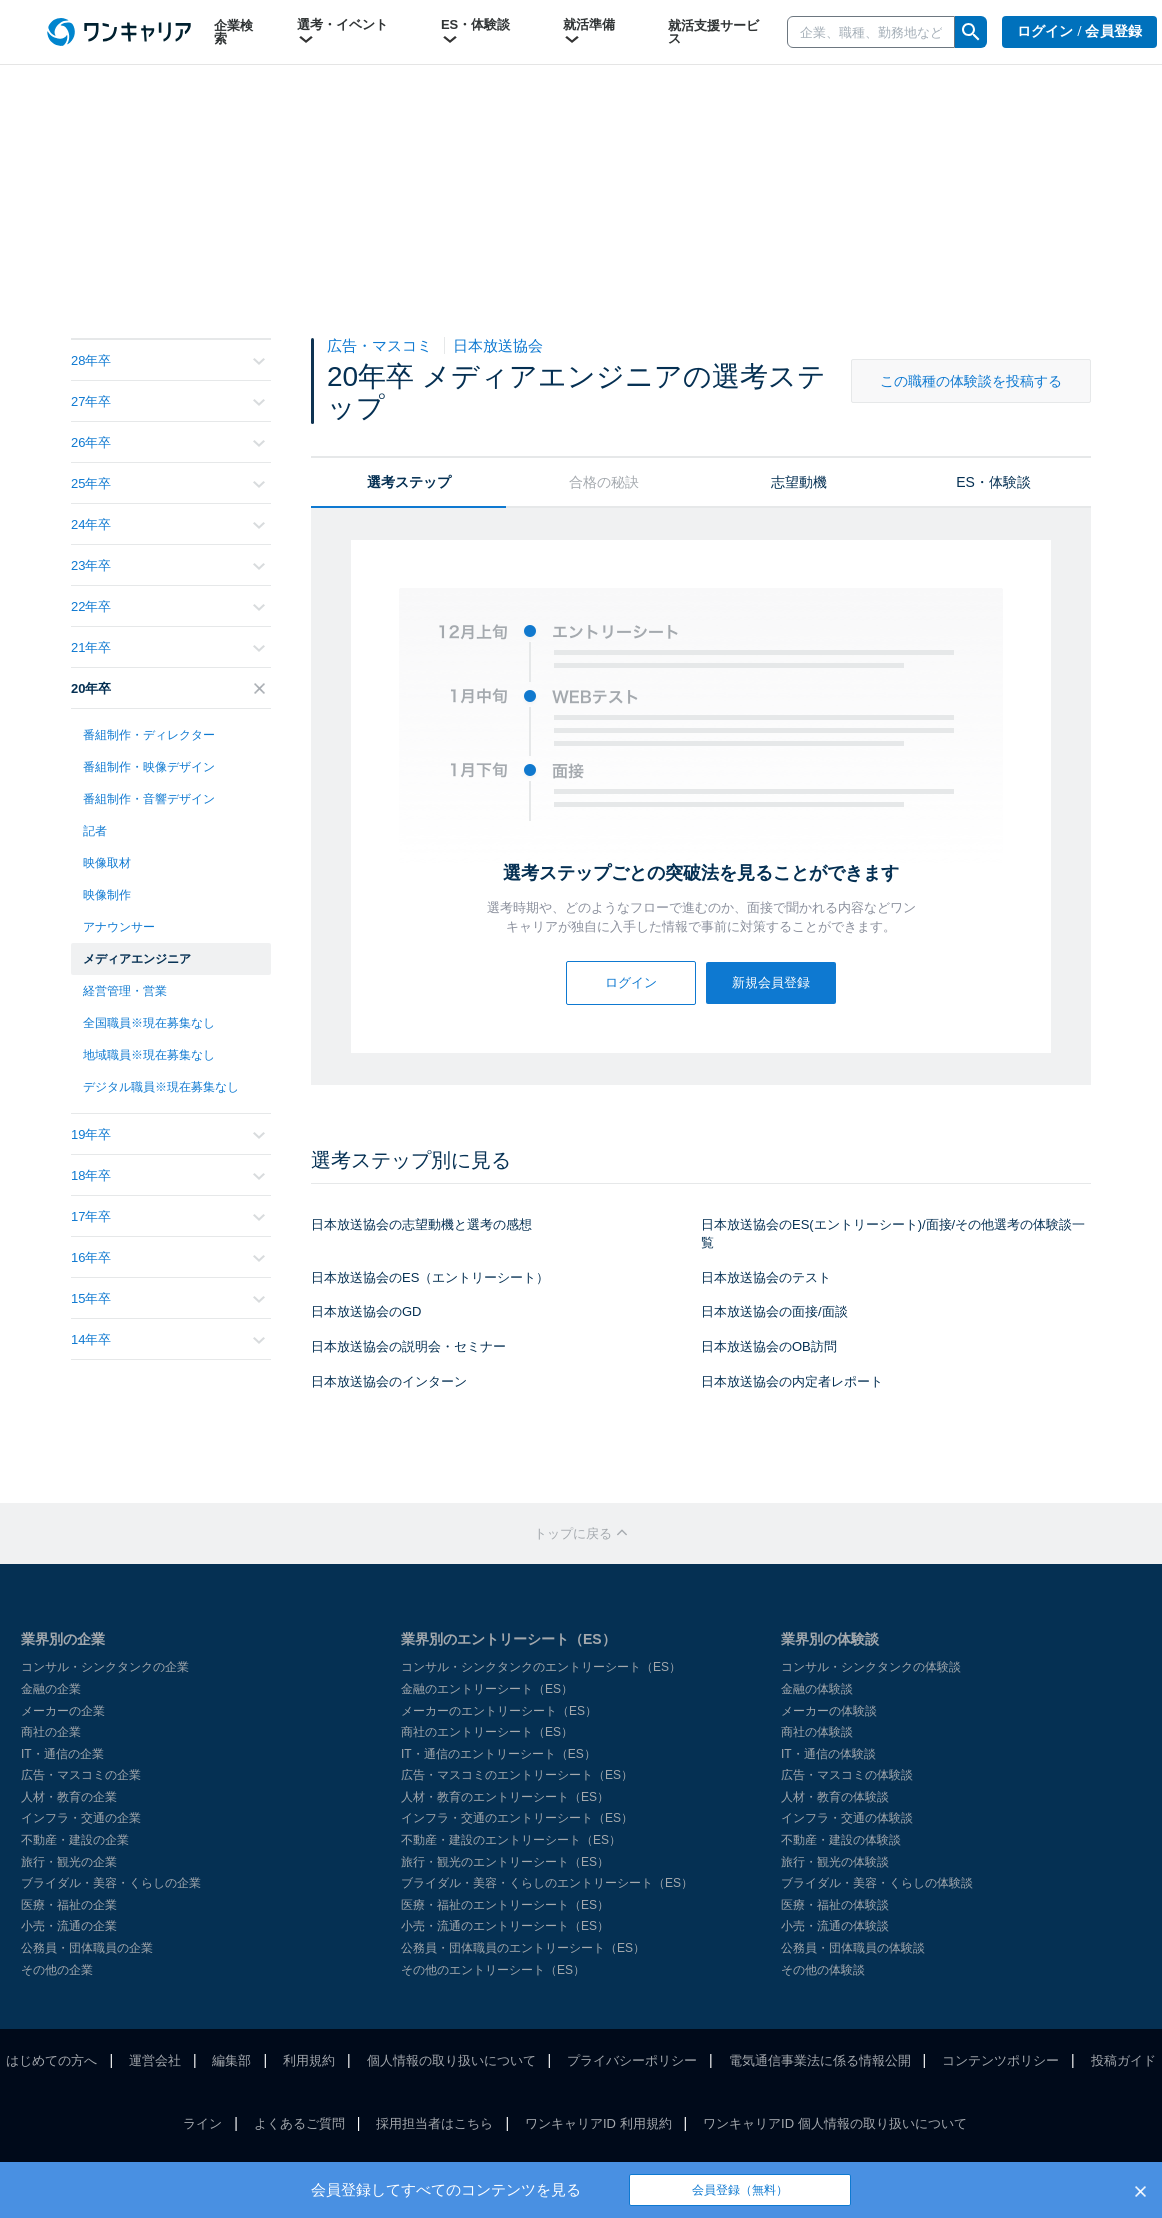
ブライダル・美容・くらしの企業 (111, 1883)
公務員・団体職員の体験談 (853, 1948)
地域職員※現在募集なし (149, 1055)
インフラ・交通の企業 (81, 1818)
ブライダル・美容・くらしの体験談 (877, 1883)
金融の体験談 (817, 1689)
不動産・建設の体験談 (841, 1840)
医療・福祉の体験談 (835, 1905)
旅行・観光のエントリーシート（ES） (505, 1862)
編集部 (231, 2060)
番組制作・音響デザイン (149, 799)
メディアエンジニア (137, 959)
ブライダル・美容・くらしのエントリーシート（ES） (547, 1883)
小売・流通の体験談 (835, 1926)
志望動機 (799, 482)
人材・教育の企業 (69, 1797)
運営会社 (155, 2060)
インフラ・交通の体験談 (847, 1818)
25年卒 (168, 483)
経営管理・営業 (125, 991)
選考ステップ (409, 482)
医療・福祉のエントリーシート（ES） (505, 1905)
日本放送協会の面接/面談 (774, 1311)
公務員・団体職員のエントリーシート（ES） (523, 1948)
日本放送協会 (498, 345)
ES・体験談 (475, 32)
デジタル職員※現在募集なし (161, 1087)
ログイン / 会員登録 (1080, 31)
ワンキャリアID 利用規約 (598, 2123)
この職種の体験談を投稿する (971, 381)
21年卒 (168, 647)
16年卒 (168, 1257)
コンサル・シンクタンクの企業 (105, 1667)
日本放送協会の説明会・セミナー (408, 1346)
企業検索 (233, 32)
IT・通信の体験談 (828, 1754)
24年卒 (168, 524)
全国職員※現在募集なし (149, 1023)
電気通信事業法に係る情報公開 (820, 2060)
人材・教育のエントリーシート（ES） (505, 1797)
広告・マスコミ (381, 345)
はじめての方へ (51, 2060)
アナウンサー (119, 927)
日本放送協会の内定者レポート (792, 1381)
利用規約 (309, 2060)
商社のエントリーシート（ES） (487, 1732)
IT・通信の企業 (62, 1754)
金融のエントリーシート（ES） (487, 1689)
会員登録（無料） (740, 2190)
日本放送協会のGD (366, 1311)
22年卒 (168, 606)
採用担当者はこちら (434, 2123)
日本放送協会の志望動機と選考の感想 (421, 1224)
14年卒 (168, 1339)
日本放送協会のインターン (389, 1381)
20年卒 (168, 688)
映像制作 (107, 895)
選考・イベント (342, 32)
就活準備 (589, 32)
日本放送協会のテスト (766, 1277)
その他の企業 (57, 1970)
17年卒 (168, 1216)
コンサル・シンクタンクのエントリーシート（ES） (541, 1667)
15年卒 (168, 1298)
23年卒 (168, 565)
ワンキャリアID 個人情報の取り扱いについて (835, 2123)
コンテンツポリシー (1000, 2060)
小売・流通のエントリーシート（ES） (505, 1926)
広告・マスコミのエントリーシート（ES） (517, 1775)
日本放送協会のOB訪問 (769, 1346)
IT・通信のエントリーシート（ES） (498, 1754)
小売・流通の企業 (69, 1926)
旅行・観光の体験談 (835, 1862)
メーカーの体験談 (829, 1711)
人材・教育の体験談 (835, 1797)
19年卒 (168, 1134)
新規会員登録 (771, 982)
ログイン (631, 982)
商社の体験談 (817, 1732)
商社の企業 (51, 1732)
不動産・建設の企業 (75, 1840)
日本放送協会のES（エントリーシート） (430, 1277)
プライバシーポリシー (632, 2060)
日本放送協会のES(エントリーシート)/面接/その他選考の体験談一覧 (893, 1234)
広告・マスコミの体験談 (847, 1775)
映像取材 (107, 863)
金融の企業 (51, 1689)
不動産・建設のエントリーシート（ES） (511, 1840)
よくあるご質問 (299, 2123)
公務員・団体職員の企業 (87, 1948)
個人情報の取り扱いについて (451, 2060)
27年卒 (168, 401)
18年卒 (168, 1175)
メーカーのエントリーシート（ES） (499, 1711)
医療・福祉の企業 (69, 1905)
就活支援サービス (713, 32)
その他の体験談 (823, 1970)
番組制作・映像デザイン (149, 767)
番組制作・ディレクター (149, 735)
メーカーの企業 (63, 1711)
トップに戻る (581, 1533)
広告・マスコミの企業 (81, 1775)
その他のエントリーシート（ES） (493, 1970)
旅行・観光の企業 (69, 1862)
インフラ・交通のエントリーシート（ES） (517, 1818)
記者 (95, 831)
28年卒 (168, 360)
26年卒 (168, 442)
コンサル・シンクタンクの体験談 (871, 1667)
